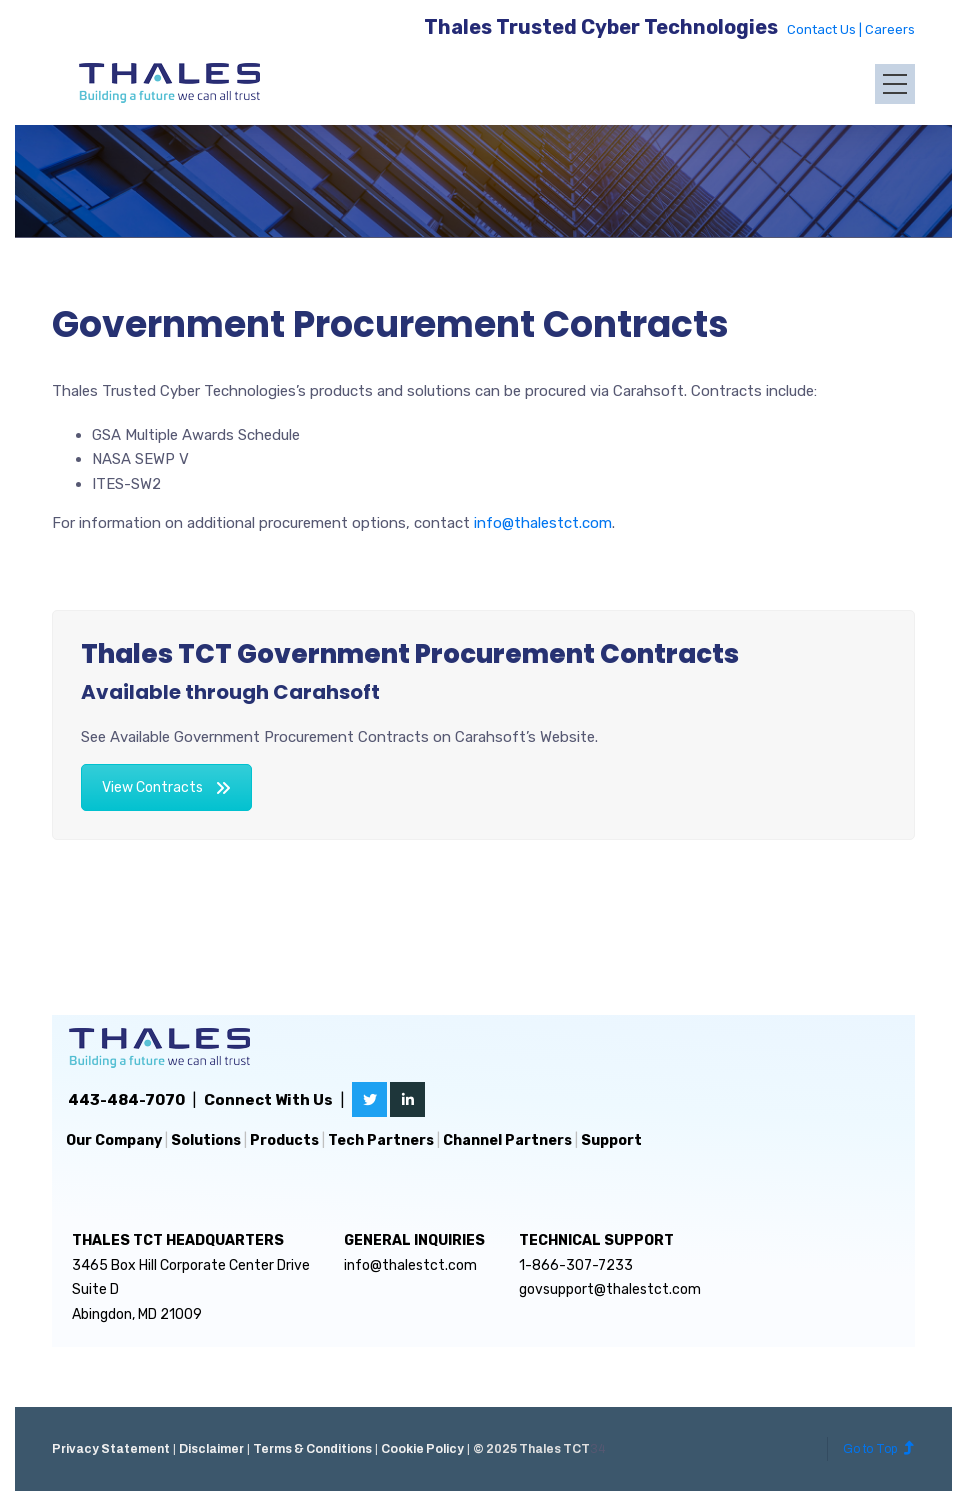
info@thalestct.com (543, 523)
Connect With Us (268, 1100)
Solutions (206, 1140)
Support (611, 1140)
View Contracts (166, 787)
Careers (890, 29)
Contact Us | (826, 29)
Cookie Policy (422, 1449)
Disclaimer (211, 1449)
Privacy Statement (111, 1449)
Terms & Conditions (312, 1449)
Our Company (114, 1140)
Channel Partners (507, 1140)
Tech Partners (381, 1140)
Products (284, 1140)
